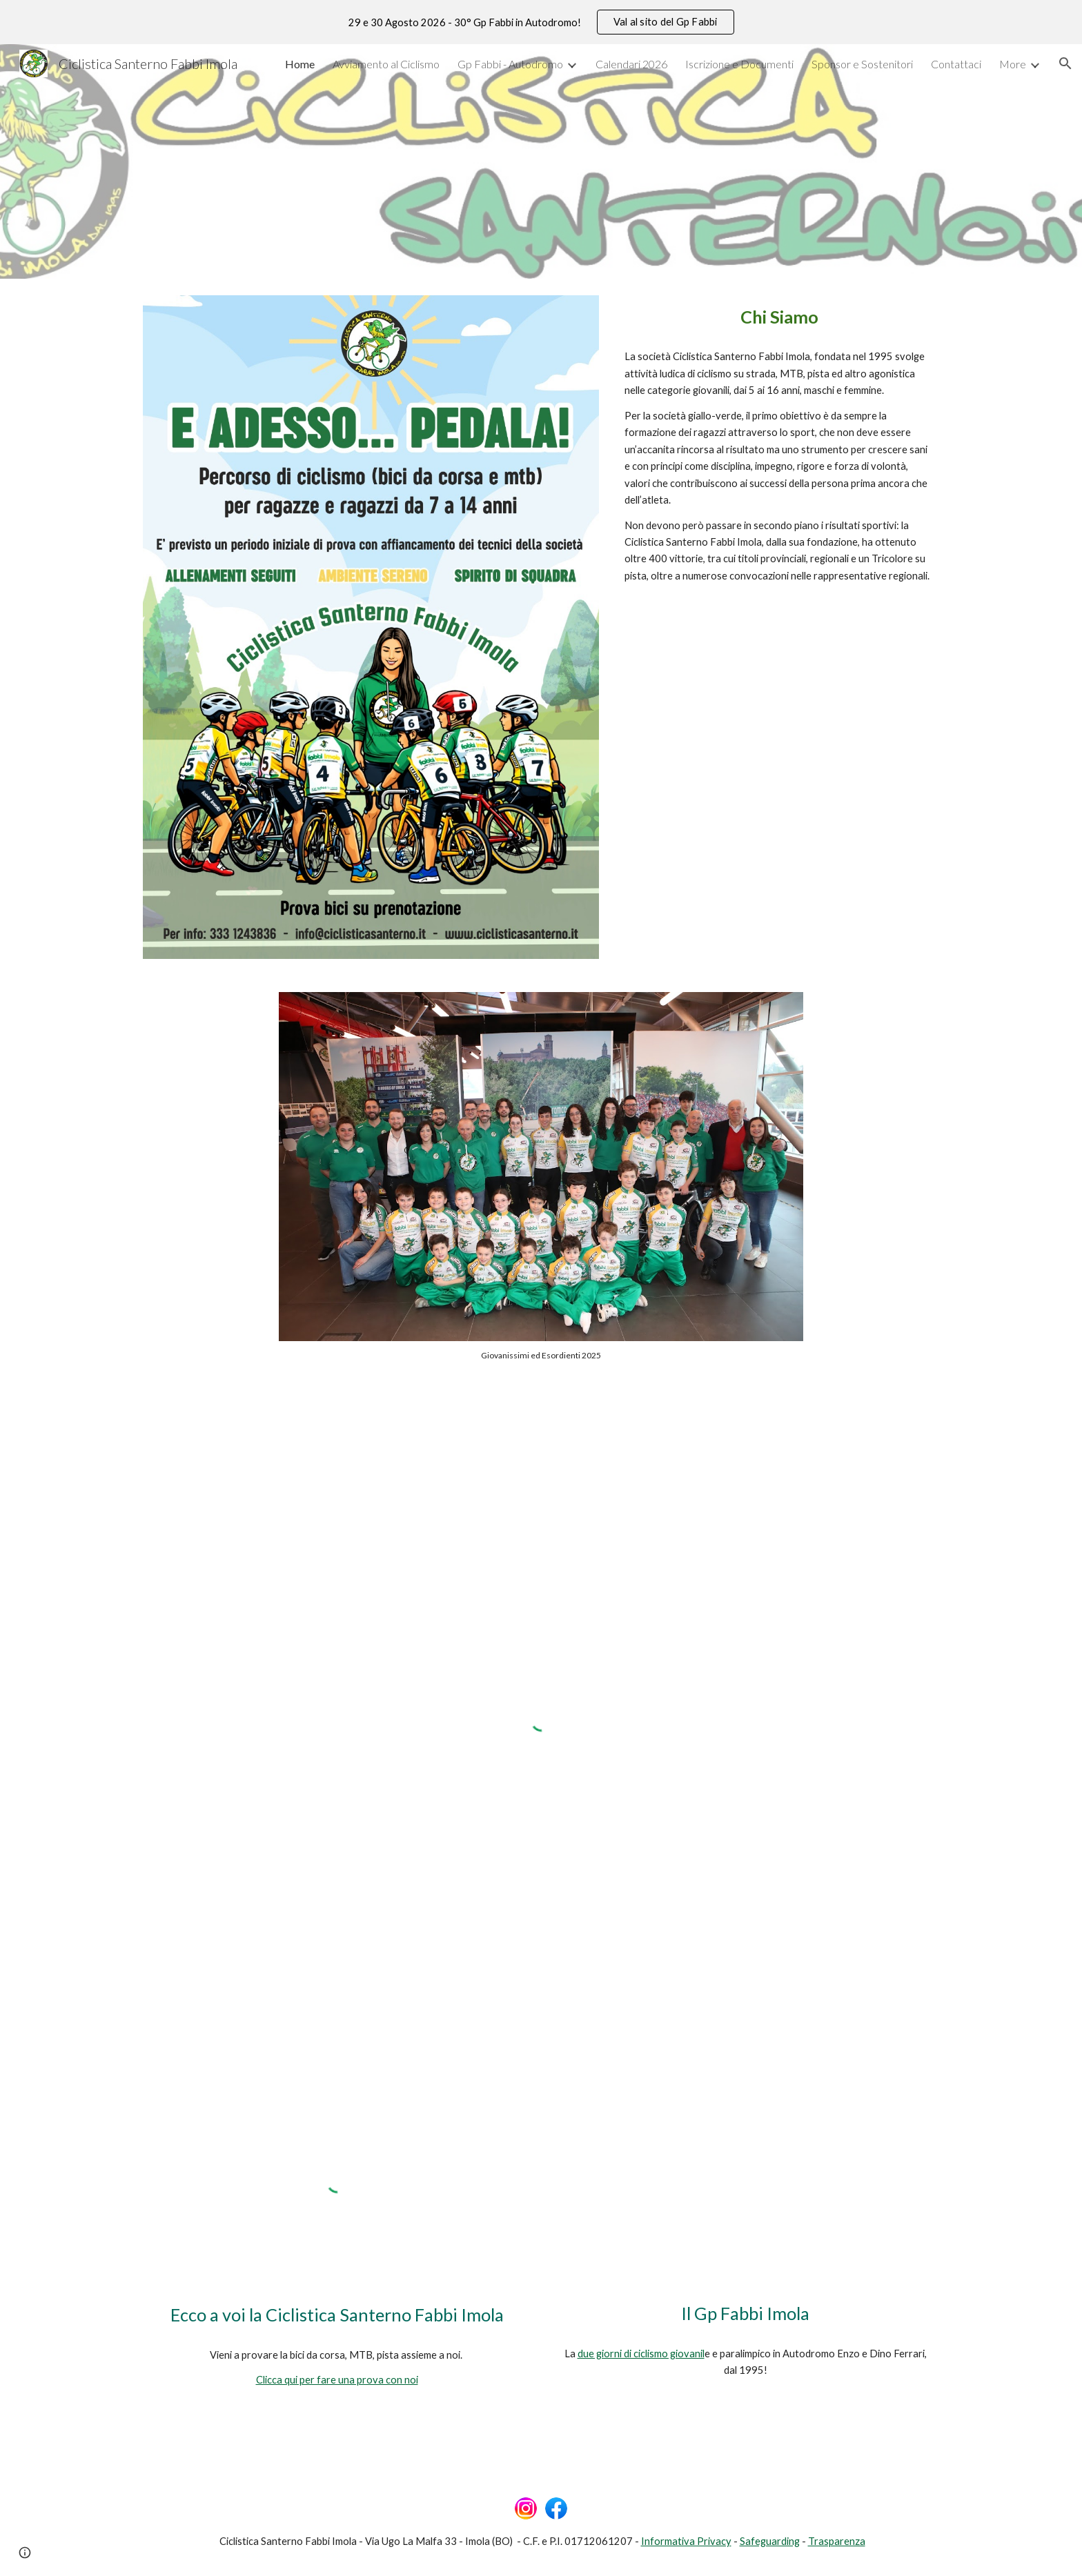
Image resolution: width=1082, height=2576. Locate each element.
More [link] (1012, 63)
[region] (541, 22)
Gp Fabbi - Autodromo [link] (510, 63)
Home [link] (300, 63)
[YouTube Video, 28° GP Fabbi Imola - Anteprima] (745, 2183)
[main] (779, 317)
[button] (1065, 63)
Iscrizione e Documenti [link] (739, 63)
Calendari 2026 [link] (631, 63)
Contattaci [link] (956, 63)
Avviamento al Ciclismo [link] (386, 63)
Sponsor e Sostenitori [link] (862, 63)
